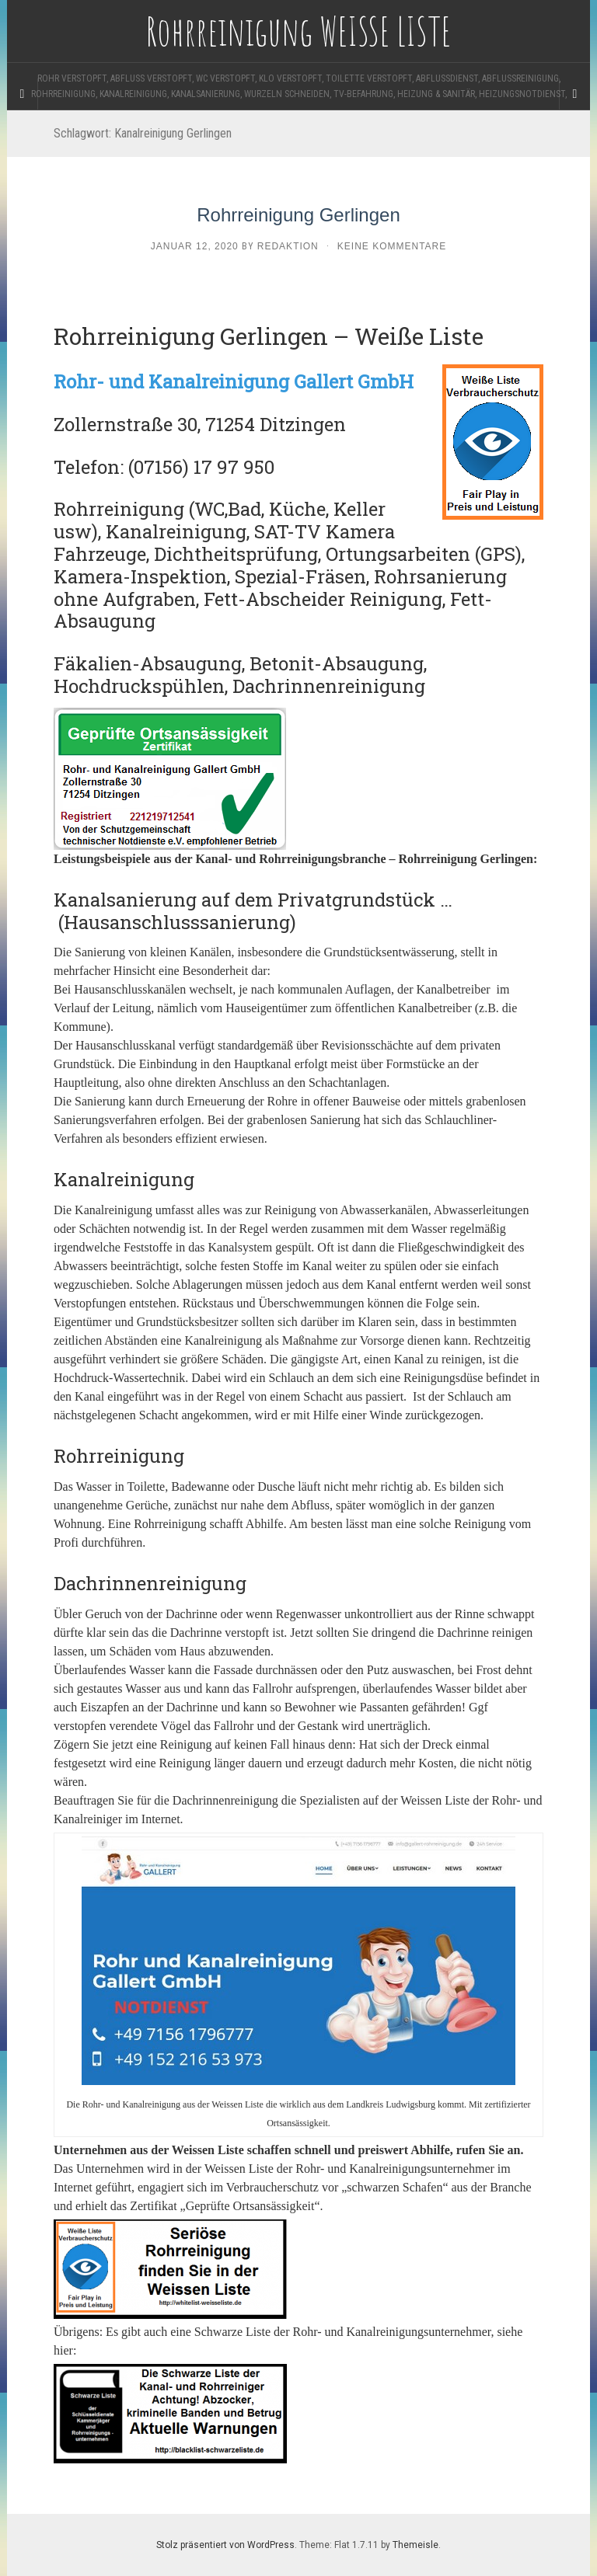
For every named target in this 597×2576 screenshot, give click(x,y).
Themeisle (415, 2544)
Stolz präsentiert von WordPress (225, 2544)
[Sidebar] (22, 94)
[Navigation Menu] (574, 94)
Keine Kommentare (391, 246)
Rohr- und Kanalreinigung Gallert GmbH (234, 381)
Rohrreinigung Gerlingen (298, 214)
